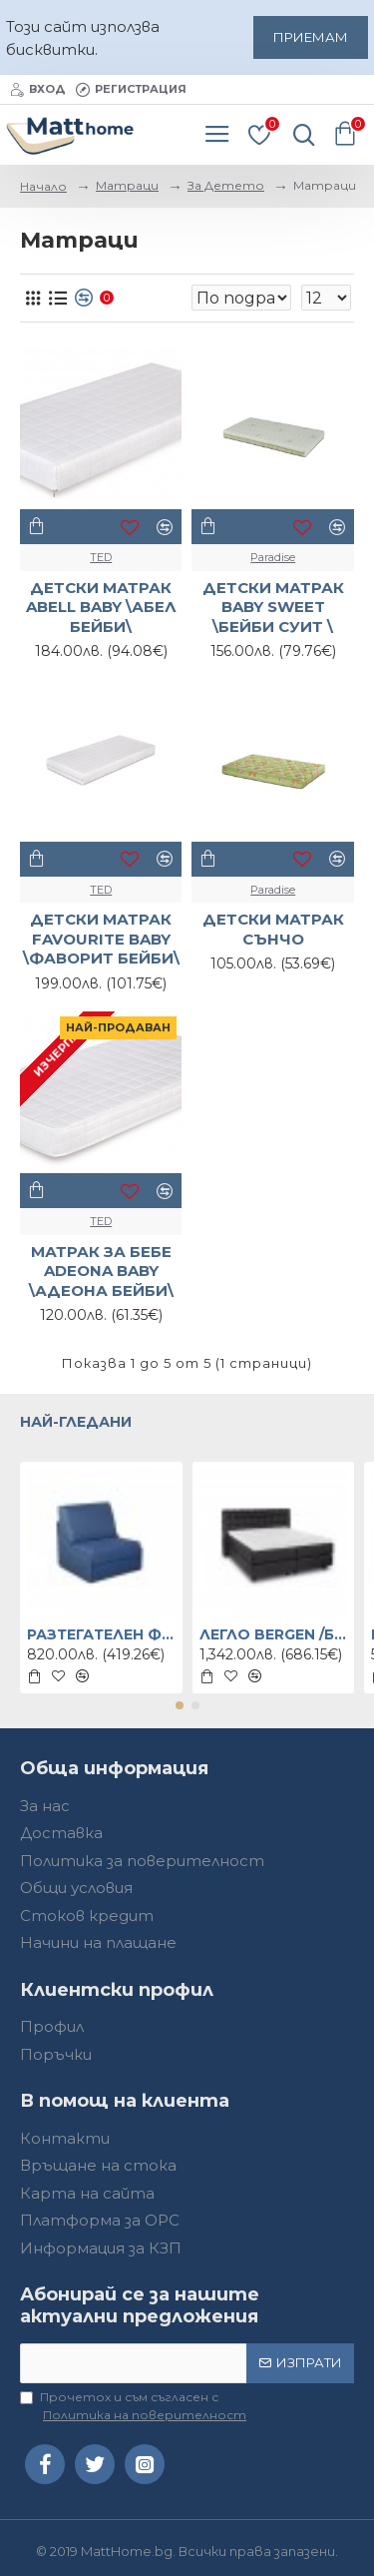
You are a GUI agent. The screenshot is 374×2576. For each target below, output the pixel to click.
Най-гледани (76, 1422)
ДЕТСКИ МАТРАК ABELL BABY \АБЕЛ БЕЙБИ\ (101, 607)
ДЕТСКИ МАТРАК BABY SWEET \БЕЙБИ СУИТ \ (273, 607)
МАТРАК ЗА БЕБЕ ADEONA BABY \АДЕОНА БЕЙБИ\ (101, 1271)
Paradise (272, 557)
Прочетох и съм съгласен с (134, 2406)
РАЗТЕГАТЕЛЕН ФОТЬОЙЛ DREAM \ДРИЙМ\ (101, 1634)
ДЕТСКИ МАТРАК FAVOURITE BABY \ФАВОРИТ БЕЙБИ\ (101, 938)
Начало (43, 186)
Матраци (127, 185)
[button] (180, 1705)
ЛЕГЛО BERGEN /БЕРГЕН (273, 1634)
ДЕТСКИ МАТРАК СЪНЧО (273, 929)
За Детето (225, 185)
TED (101, 557)
